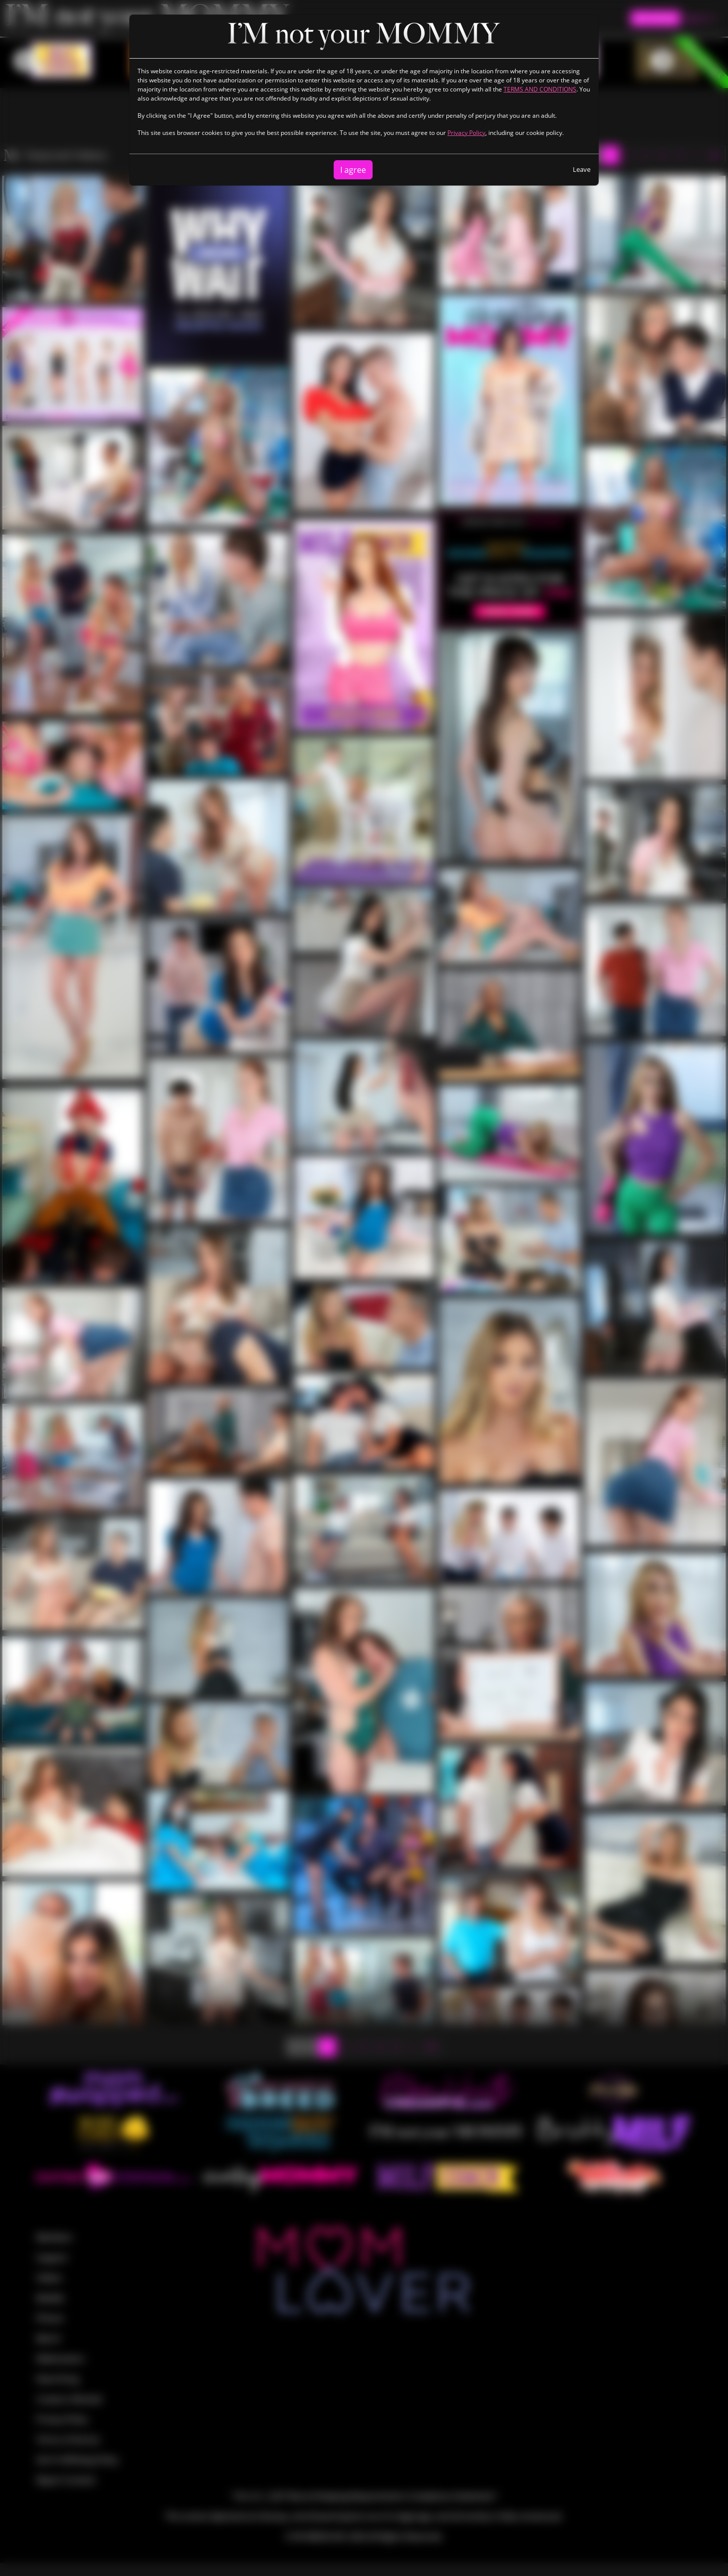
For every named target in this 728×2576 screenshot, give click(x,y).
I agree (353, 169)
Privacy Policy (466, 132)
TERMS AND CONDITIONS (540, 89)
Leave (581, 169)
